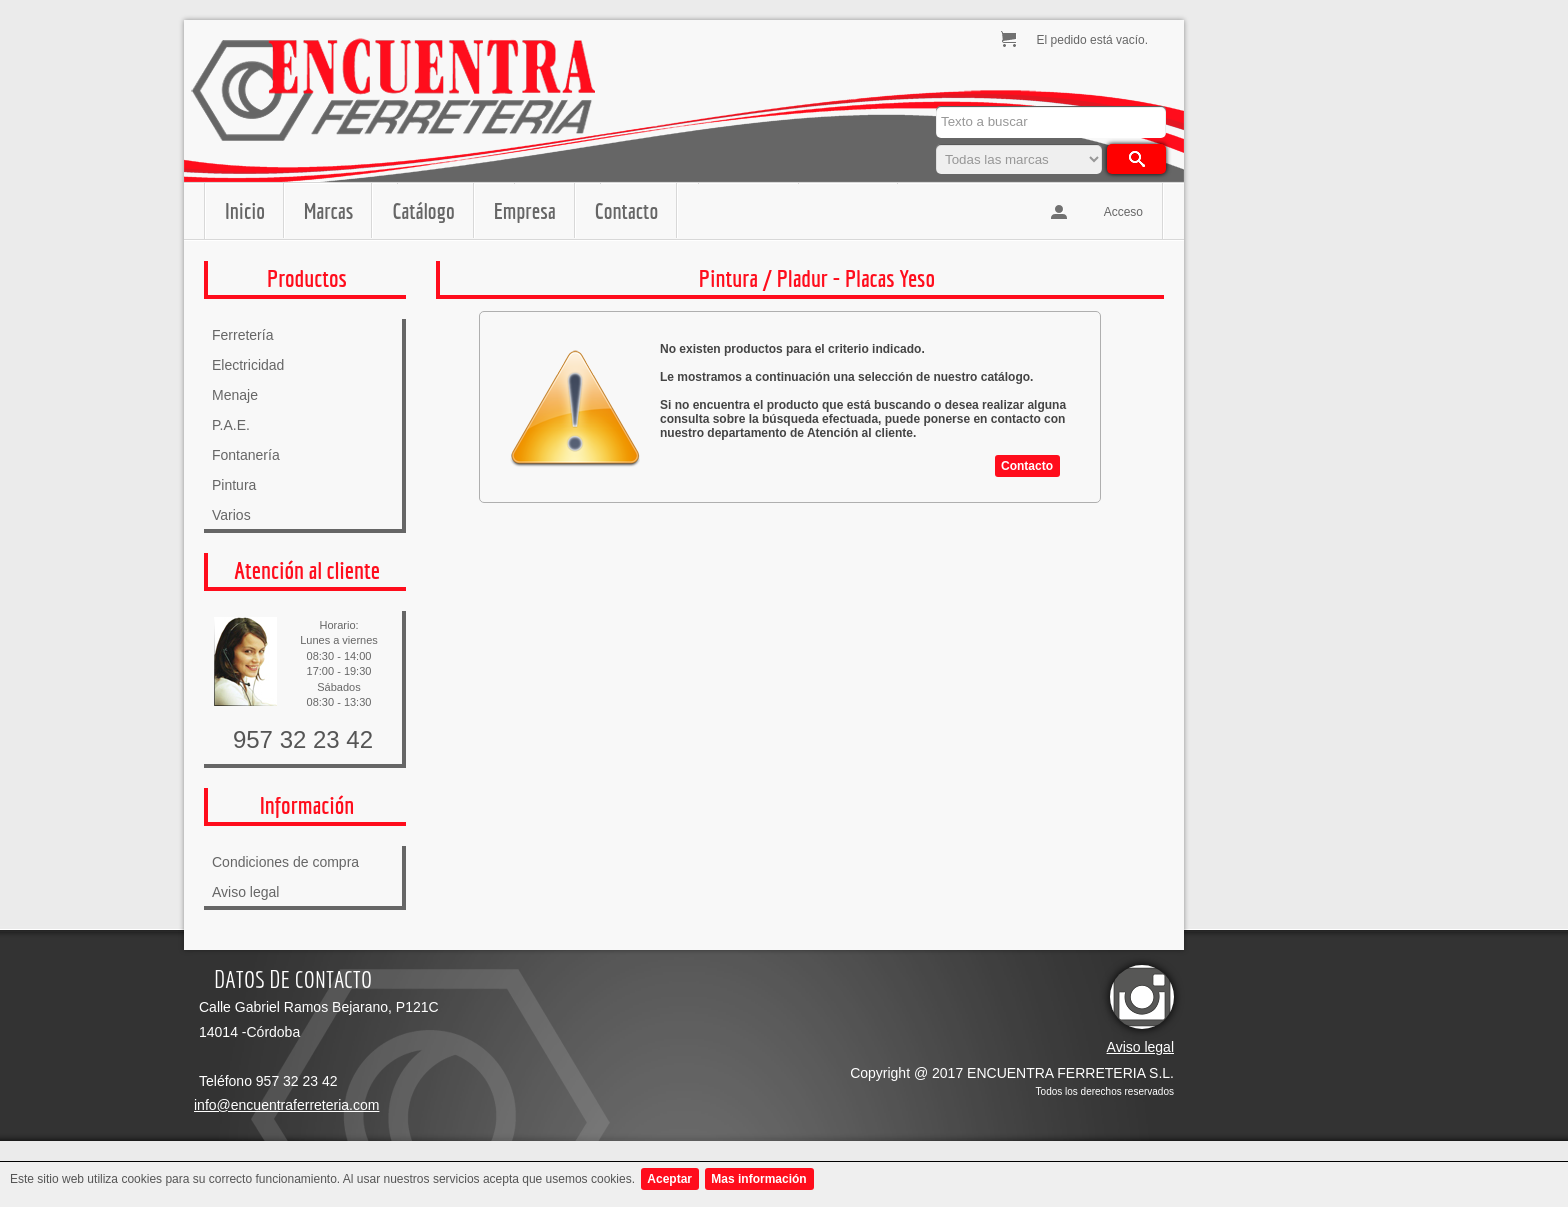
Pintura (234, 485)
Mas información (758, 1179)
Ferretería (242, 335)
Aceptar (669, 1179)
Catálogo (423, 210)
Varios (231, 515)
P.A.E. (231, 425)
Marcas (328, 210)
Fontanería (246, 455)
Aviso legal (245, 892)
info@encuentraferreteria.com (286, 1105)
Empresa (525, 210)
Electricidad (248, 365)
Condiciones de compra (285, 862)
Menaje (235, 395)
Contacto (626, 210)
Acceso (1123, 212)
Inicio (245, 210)
